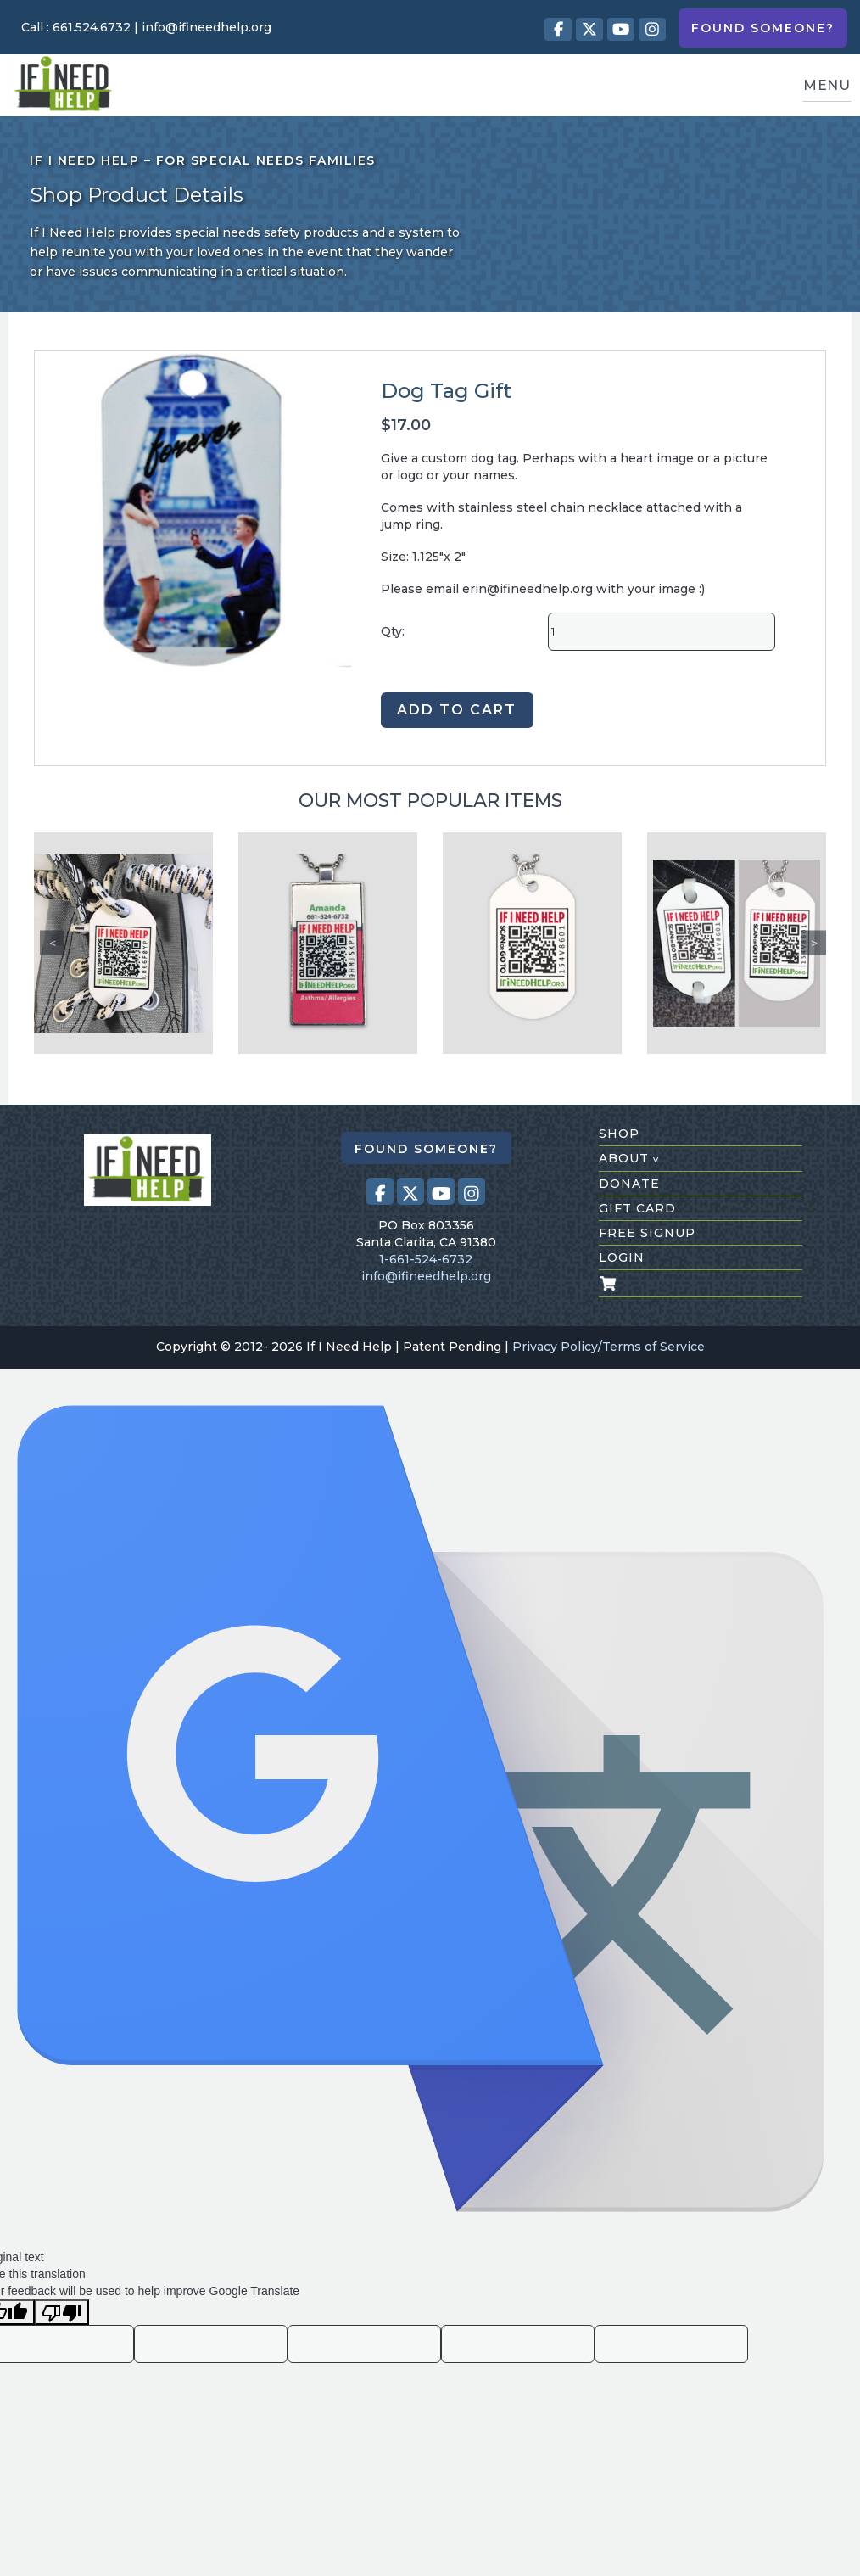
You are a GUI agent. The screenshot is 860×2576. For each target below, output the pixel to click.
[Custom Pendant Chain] (327, 943)
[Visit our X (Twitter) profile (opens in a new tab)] (589, 29)
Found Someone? (763, 28)
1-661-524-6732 (425, 1259)
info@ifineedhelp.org (206, 27)
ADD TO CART (457, 710)
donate (629, 1183)
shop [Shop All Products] (619, 1133)
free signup (647, 1232)
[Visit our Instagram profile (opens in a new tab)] (652, 29)
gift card (637, 1208)
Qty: (393, 631)
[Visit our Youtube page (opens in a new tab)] (620, 29)
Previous (52, 943)
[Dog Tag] (532, 943)
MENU (827, 85)
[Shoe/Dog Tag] (736, 943)
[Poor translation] (62, 2312)
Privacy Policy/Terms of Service (608, 1346)
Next (813, 943)
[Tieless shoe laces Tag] (123, 943)
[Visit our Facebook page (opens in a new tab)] (558, 29)
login (622, 1257)
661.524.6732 (92, 27)
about (629, 1158)
